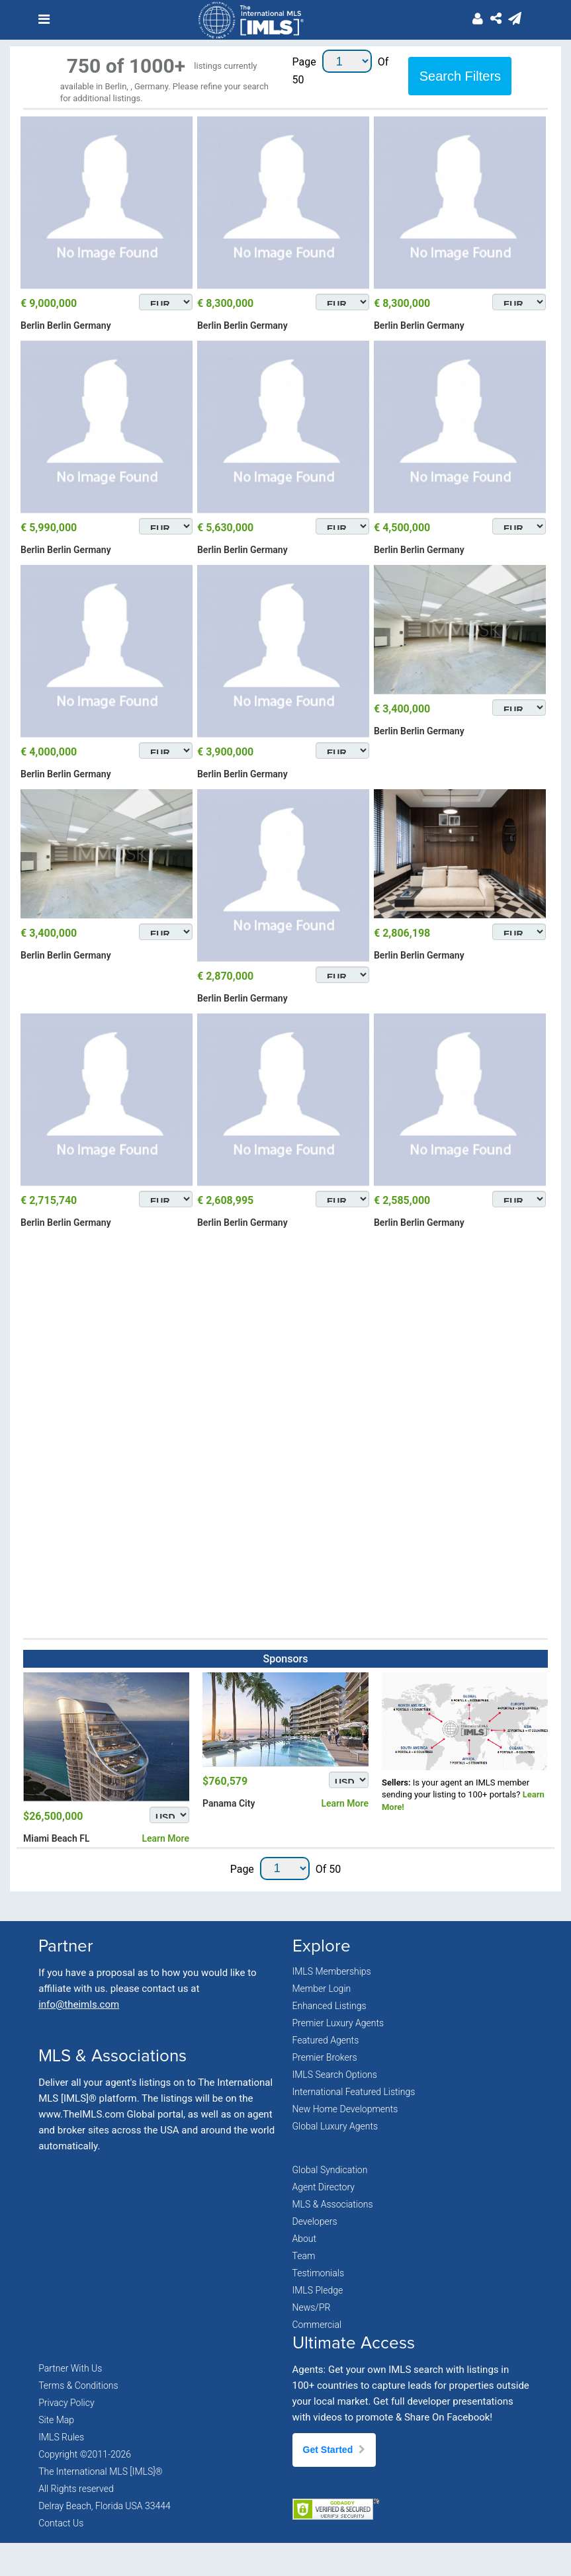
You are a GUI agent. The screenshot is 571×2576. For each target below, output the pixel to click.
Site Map (56, 2420)
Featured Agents (325, 2040)
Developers (314, 2221)
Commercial (317, 2324)
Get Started (334, 2449)
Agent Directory (323, 2187)
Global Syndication (330, 2170)
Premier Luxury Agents (338, 2023)
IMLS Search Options (334, 2074)
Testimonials (318, 2273)
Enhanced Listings (329, 2005)
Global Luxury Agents (335, 2126)
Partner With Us (70, 2368)
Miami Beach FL (56, 1838)
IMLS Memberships (331, 1971)
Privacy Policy (66, 2402)
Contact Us (60, 2523)
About (304, 2238)
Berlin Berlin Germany (66, 325)
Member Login (321, 1988)
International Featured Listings (354, 2091)
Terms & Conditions (78, 2385)
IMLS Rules (61, 2437)
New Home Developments (345, 2109)
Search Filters (460, 76)
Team (304, 2256)
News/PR (311, 2307)
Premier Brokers (324, 2057)
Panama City (228, 1803)
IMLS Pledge (317, 2290)
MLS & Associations (332, 2204)
